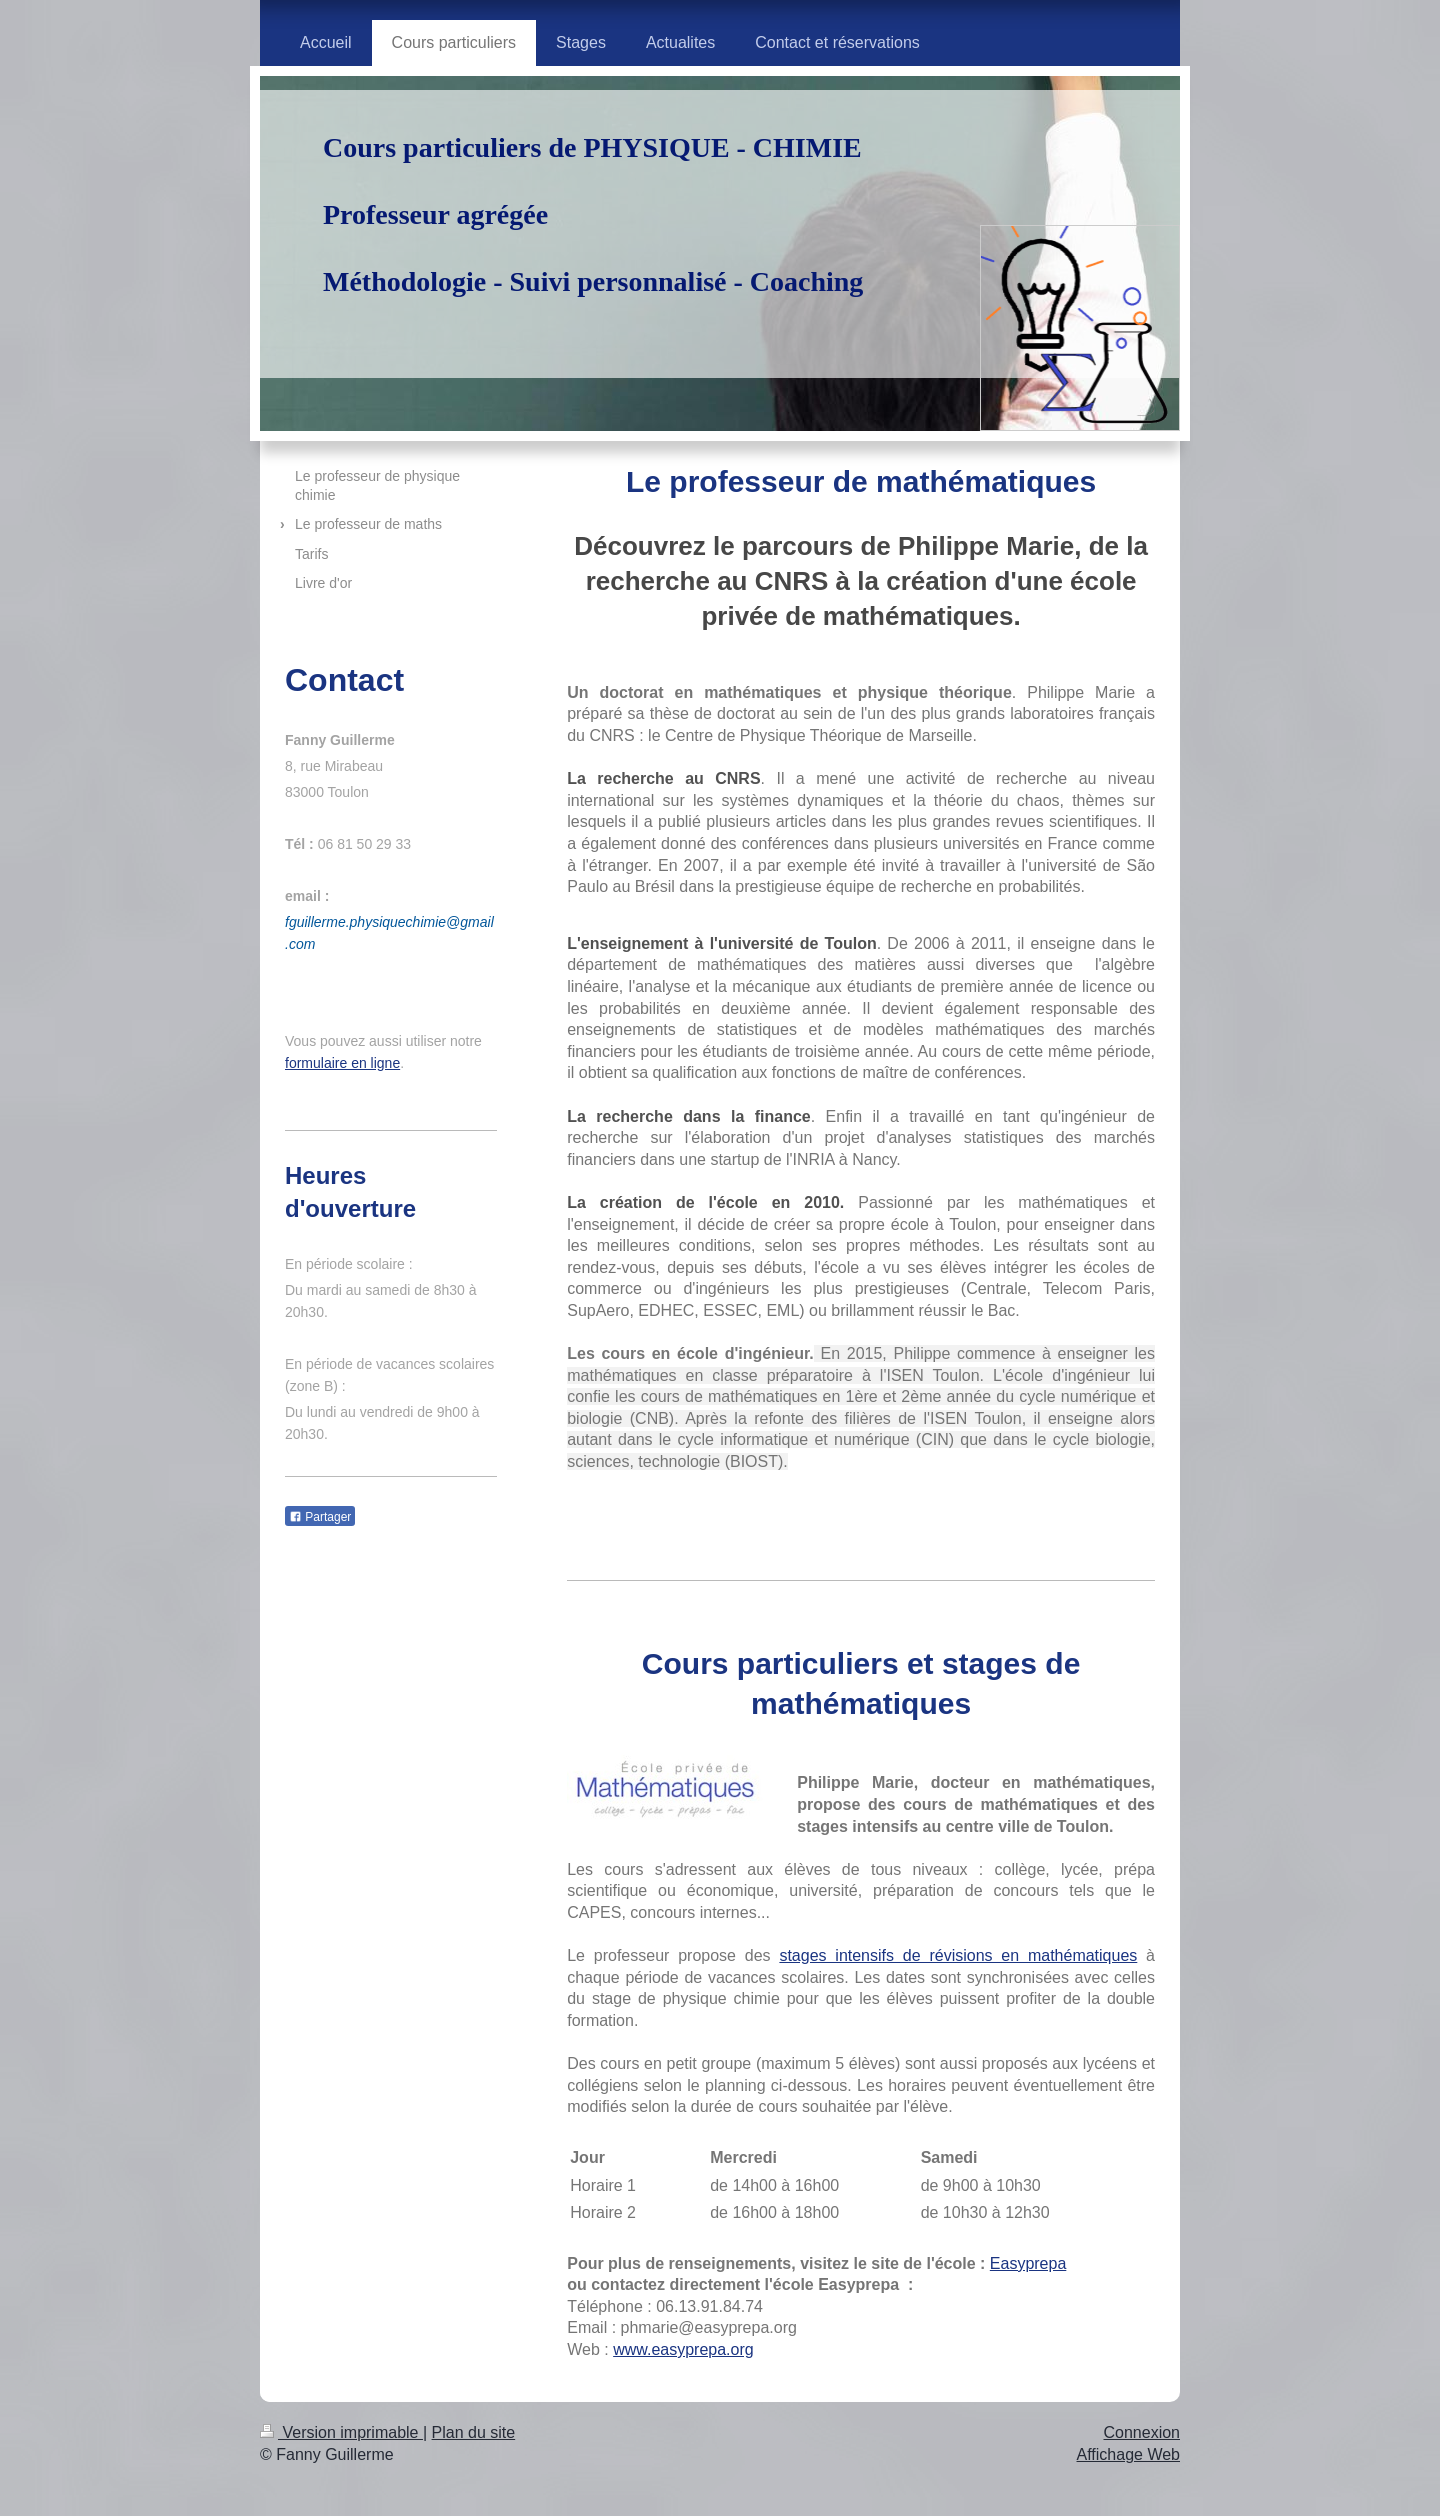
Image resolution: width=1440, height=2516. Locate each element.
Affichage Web (1128, 2454)
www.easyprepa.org (683, 2349)
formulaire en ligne (342, 1063)
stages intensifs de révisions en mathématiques (958, 1955)
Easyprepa (1028, 2263)
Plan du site (474, 2432)
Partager (320, 1517)
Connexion (1142, 2432)
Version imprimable (341, 2432)
